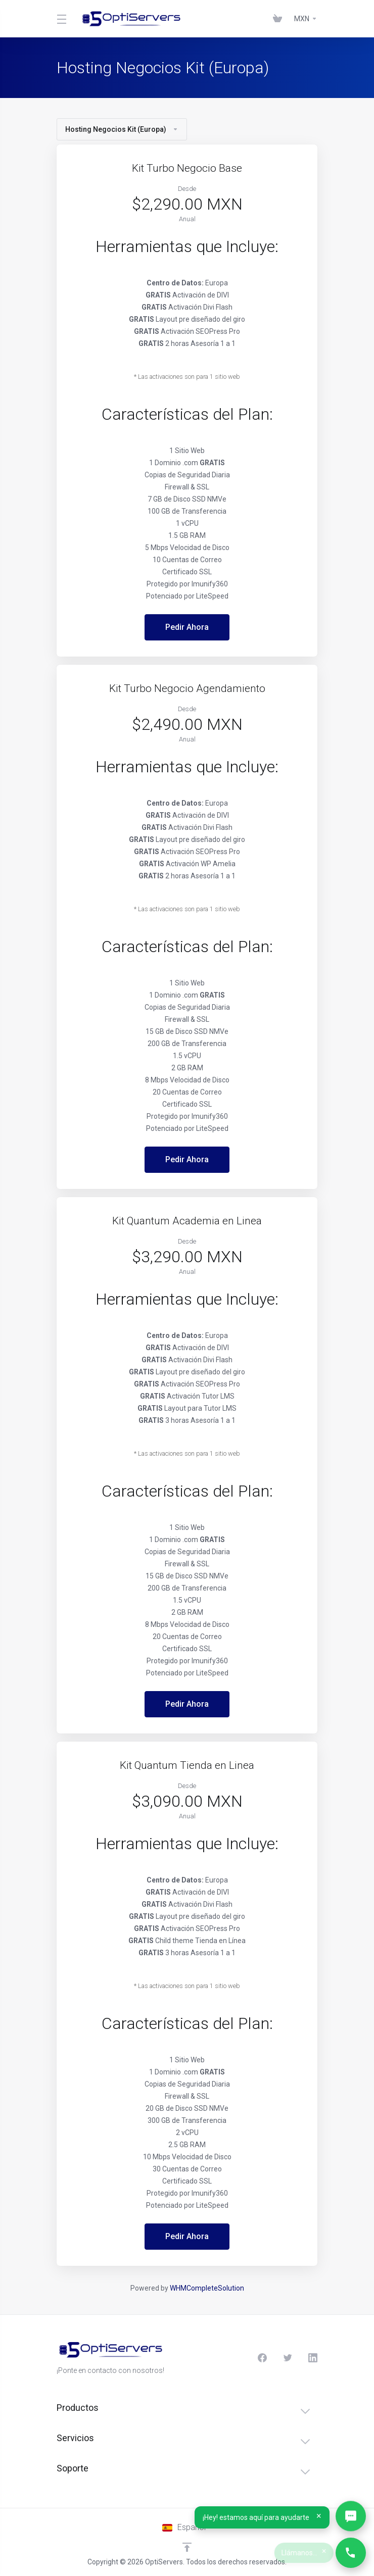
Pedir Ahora (187, 627)
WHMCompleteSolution (207, 2288)
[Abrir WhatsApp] (351, 2516)
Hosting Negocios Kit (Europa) (121, 129)
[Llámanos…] (351, 2553)
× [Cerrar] (319, 2515)
